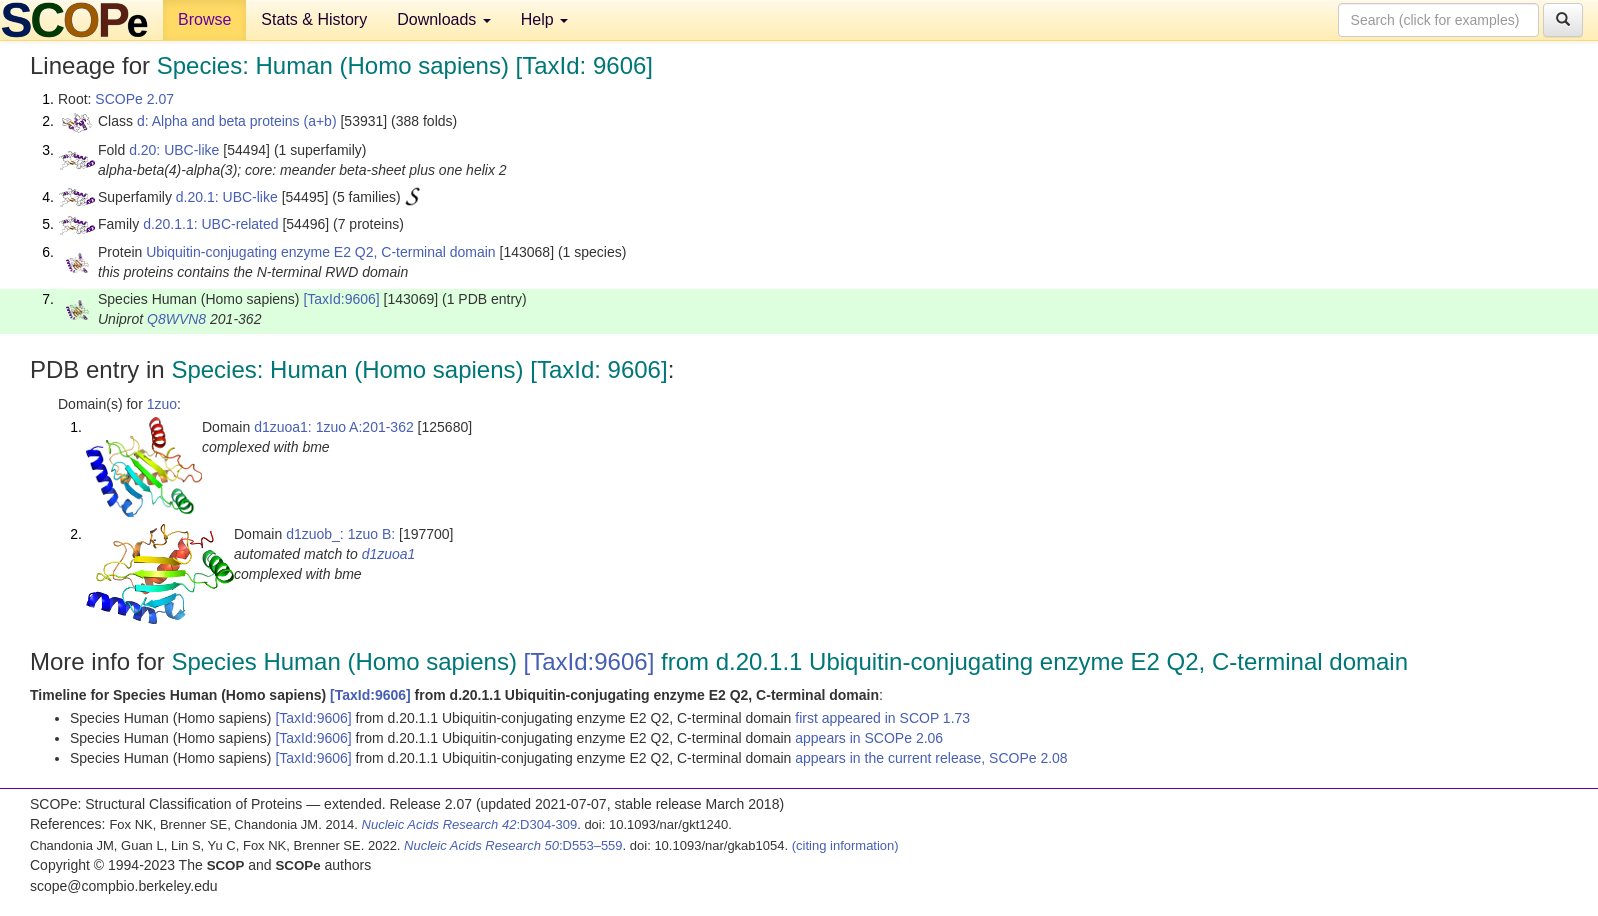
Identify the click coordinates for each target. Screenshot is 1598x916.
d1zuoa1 (389, 554)
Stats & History (314, 19)
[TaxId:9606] (341, 299)
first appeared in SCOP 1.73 (882, 718)
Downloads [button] (444, 19)
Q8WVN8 (176, 319)
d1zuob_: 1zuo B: (340, 534)
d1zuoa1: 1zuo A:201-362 (334, 427)
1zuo (162, 404)
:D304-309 (470, 824)
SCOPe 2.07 (134, 99)
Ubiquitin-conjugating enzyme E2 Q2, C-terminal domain (320, 252)
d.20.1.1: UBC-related (210, 224)
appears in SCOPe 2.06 (869, 738)
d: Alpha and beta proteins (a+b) (237, 121)
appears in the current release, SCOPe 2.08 (931, 758)
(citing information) (845, 845)
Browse (204, 19)
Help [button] (544, 19)
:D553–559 (513, 845)
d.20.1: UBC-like (227, 197)
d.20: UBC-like (174, 150)
